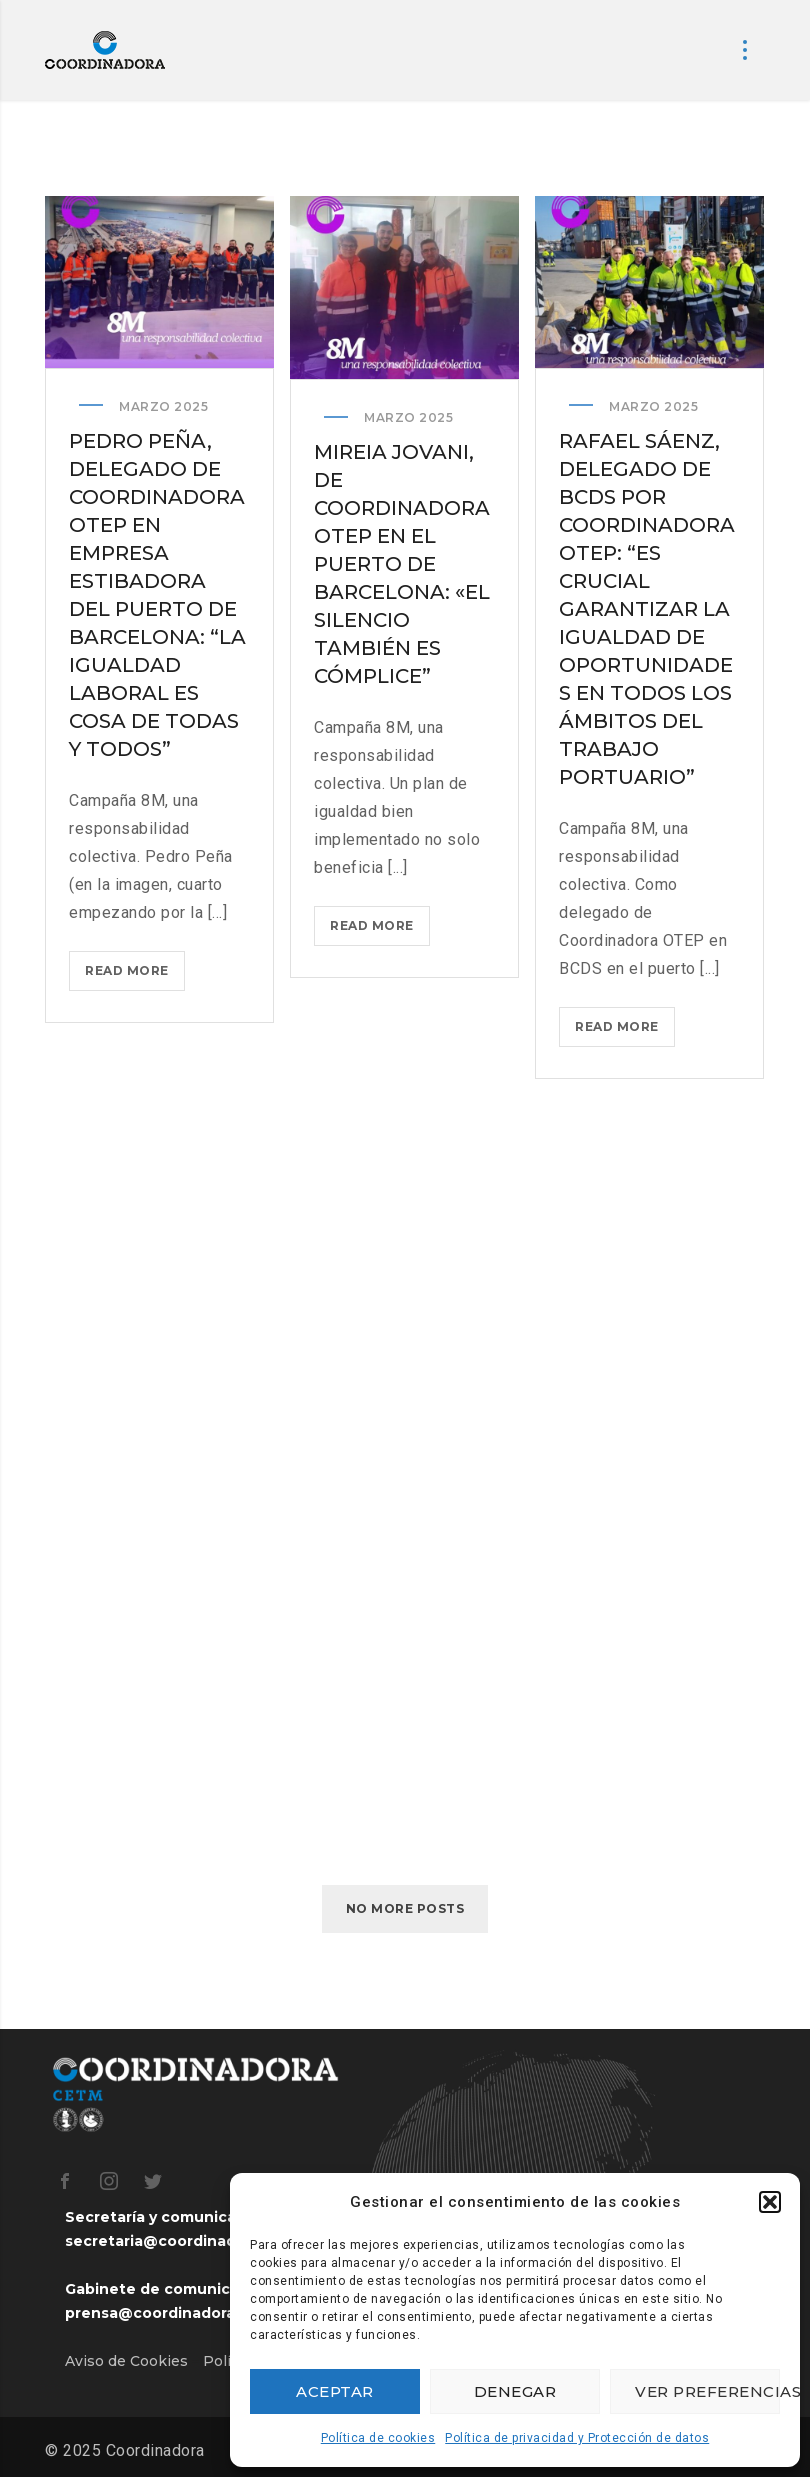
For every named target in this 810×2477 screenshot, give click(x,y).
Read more (135, 974)
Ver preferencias (707, 2391)
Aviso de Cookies (126, 2361)
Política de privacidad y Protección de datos (577, 2438)
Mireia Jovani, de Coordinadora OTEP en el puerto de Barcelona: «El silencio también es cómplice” (402, 565)
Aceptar (335, 2391)
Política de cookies (378, 2438)
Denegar (515, 2391)
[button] (770, 2202)
